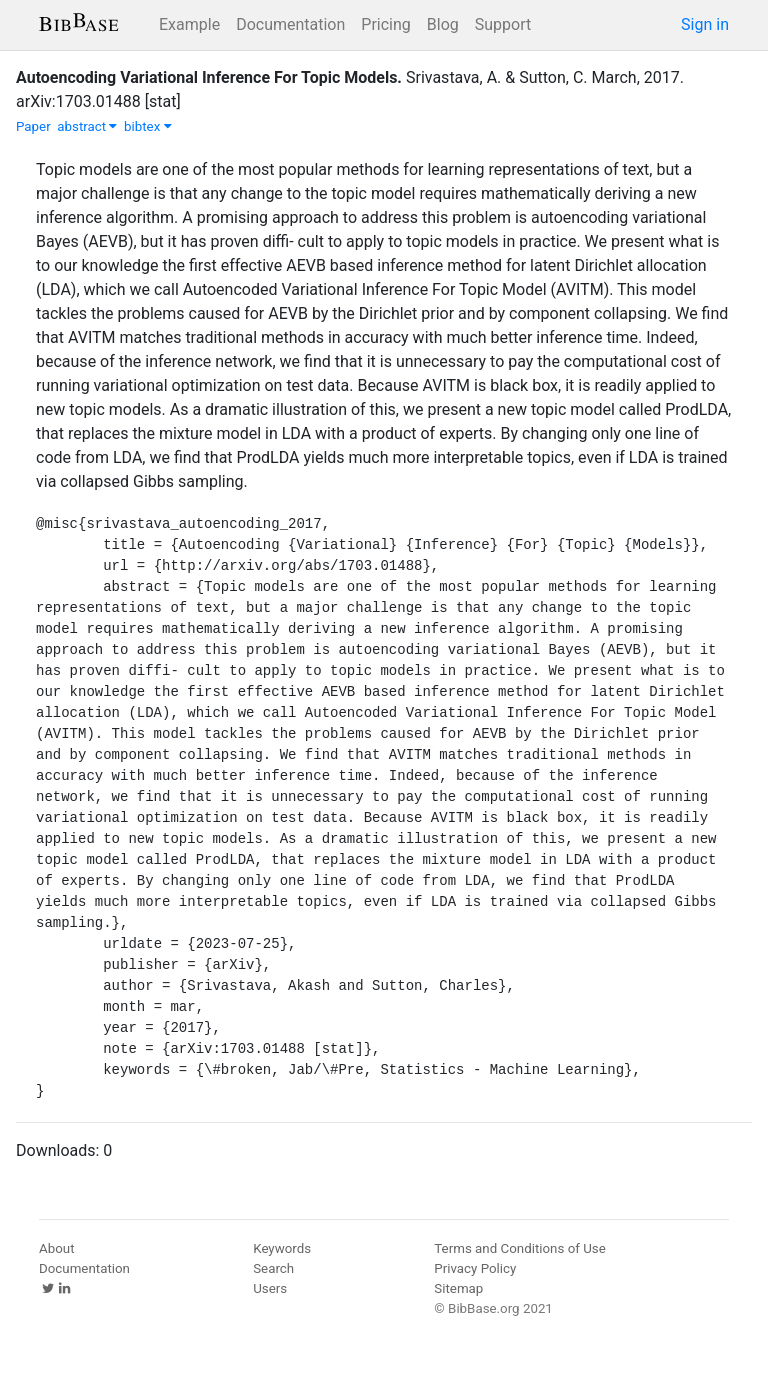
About (57, 1248)
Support (503, 24)
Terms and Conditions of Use (519, 1248)
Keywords (282, 1248)
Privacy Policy (475, 1268)
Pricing (386, 24)
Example (189, 24)
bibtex (148, 126)
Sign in (705, 24)
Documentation (290, 24)
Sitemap (458, 1288)
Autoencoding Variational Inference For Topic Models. (209, 77)
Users (270, 1288)
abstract (87, 126)
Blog (443, 24)
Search (273, 1268)
